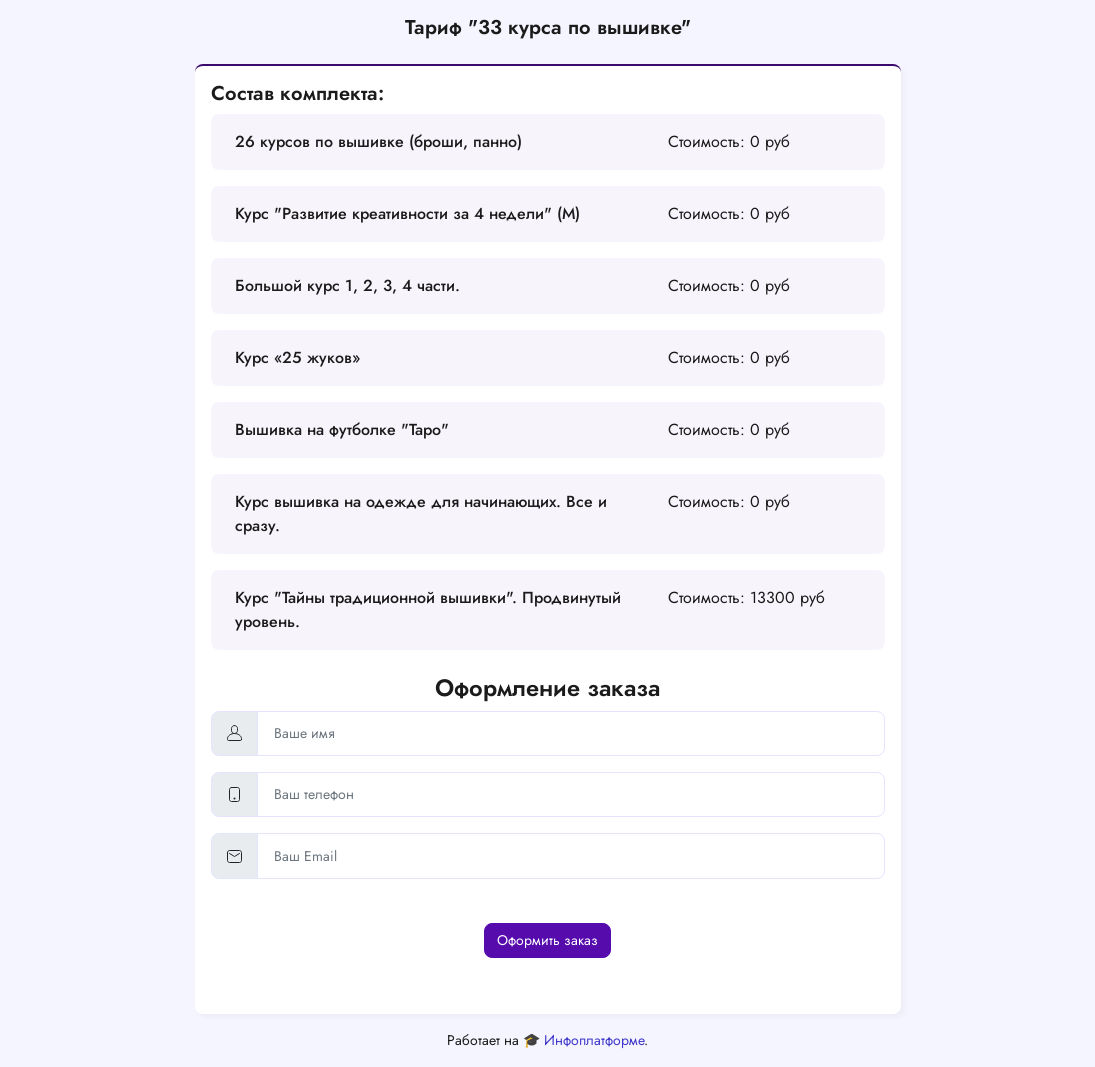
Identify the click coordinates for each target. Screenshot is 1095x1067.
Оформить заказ (547, 940)
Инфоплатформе (594, 1040)
